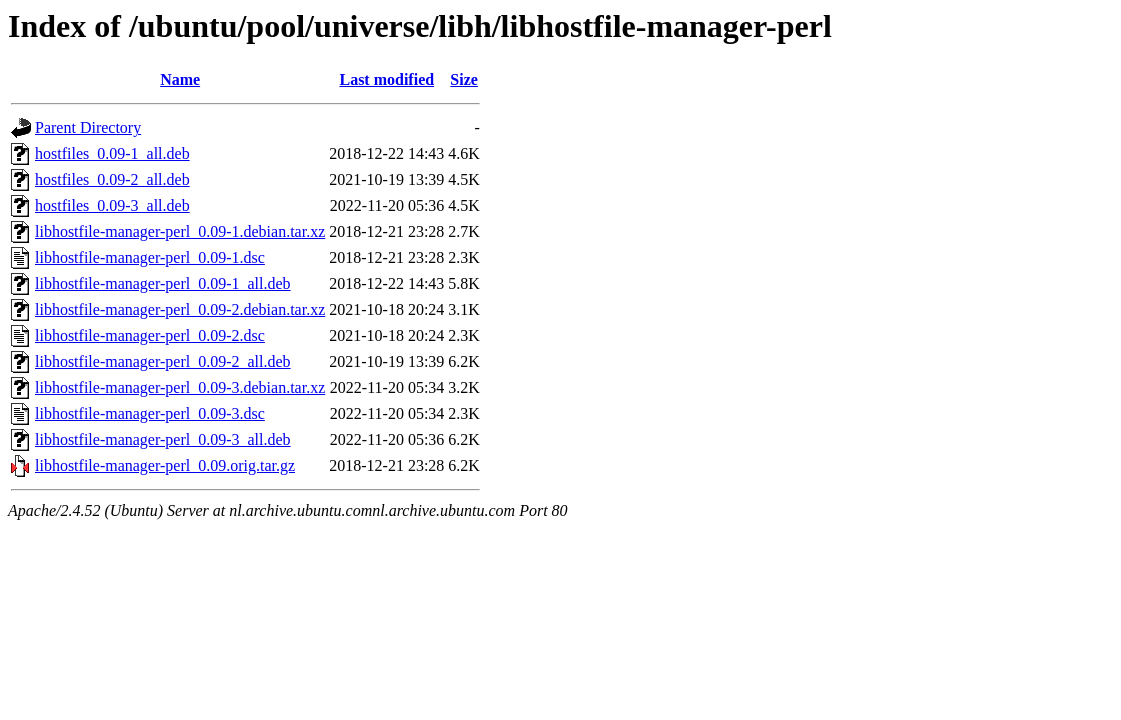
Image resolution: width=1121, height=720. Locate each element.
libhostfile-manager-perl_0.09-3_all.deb (163, 439)
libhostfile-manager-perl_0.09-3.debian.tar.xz (180, 387)
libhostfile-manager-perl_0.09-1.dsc (150, 257)
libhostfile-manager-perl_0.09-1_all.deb (163, 283)
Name (180, 79)
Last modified (386, 79)
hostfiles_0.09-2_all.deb (112, 179)
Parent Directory (88, 127)
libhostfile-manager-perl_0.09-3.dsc (150, 413)
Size (464, 79)
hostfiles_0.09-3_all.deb (112, 205)
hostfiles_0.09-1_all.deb (112, 153)
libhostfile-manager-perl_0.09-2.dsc (150, 335)
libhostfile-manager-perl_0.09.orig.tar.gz (165, 465)
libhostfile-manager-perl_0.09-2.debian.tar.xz (180, 309)
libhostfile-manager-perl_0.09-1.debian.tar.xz (180, 231)
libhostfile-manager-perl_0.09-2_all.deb (163, 361)
